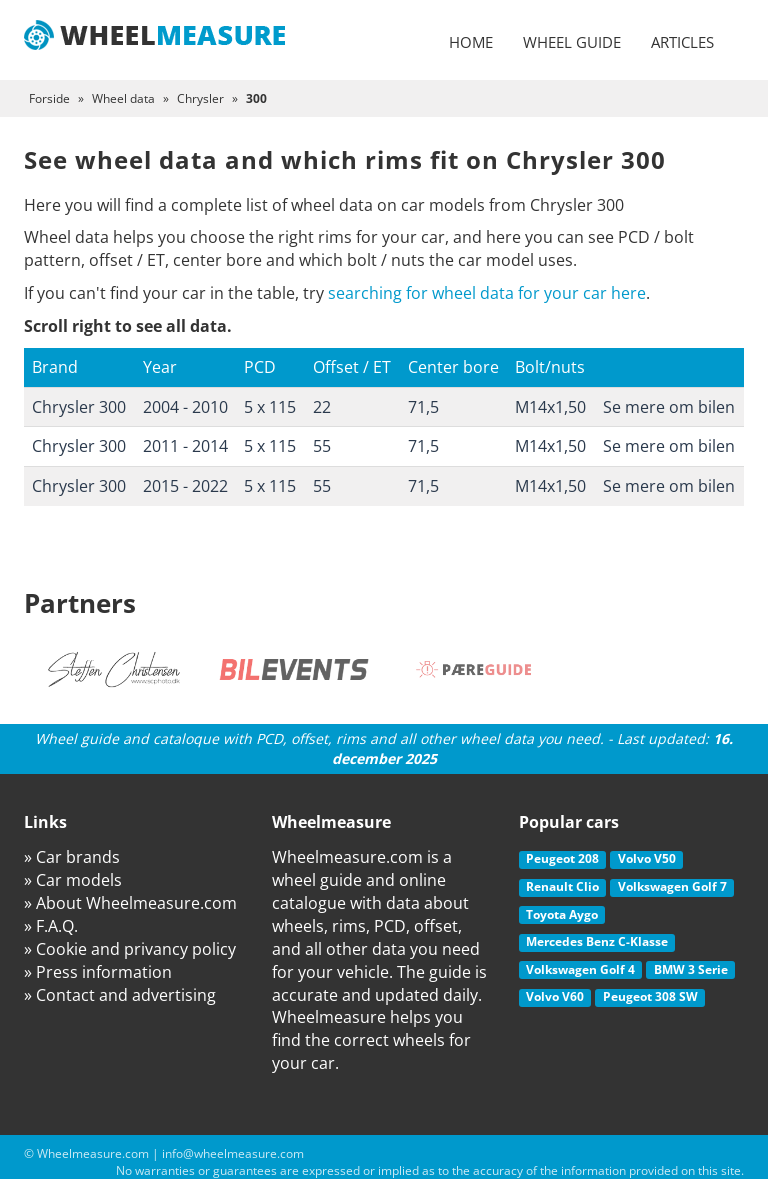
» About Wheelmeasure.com (130, 903)
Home (471, 42)
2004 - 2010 (185, 407)
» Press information (98, 972)
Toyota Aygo (562, 914)
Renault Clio (562, 886)
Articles (682, 42)
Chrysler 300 (79, 407)
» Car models (73, 880)
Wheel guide (572, 42)
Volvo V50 (647, 858)
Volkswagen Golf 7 (672, 886)
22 (322, 407)
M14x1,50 (550, 407)
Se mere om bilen (669, 407)
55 (322, 446)
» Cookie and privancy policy (130, 949)
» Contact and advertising (120, 995)
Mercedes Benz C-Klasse (597, 941)
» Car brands (72, 857)
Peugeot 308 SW (650, 996)
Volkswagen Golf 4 (580, 969)
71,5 (423, 407)
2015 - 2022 (185, 486)
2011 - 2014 (185, 446)
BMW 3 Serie (691, 969)
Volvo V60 (555, 996)
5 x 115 (270, 407)
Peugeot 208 (562, 858)
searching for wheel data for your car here (487, 293)
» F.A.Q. (51, 926)
